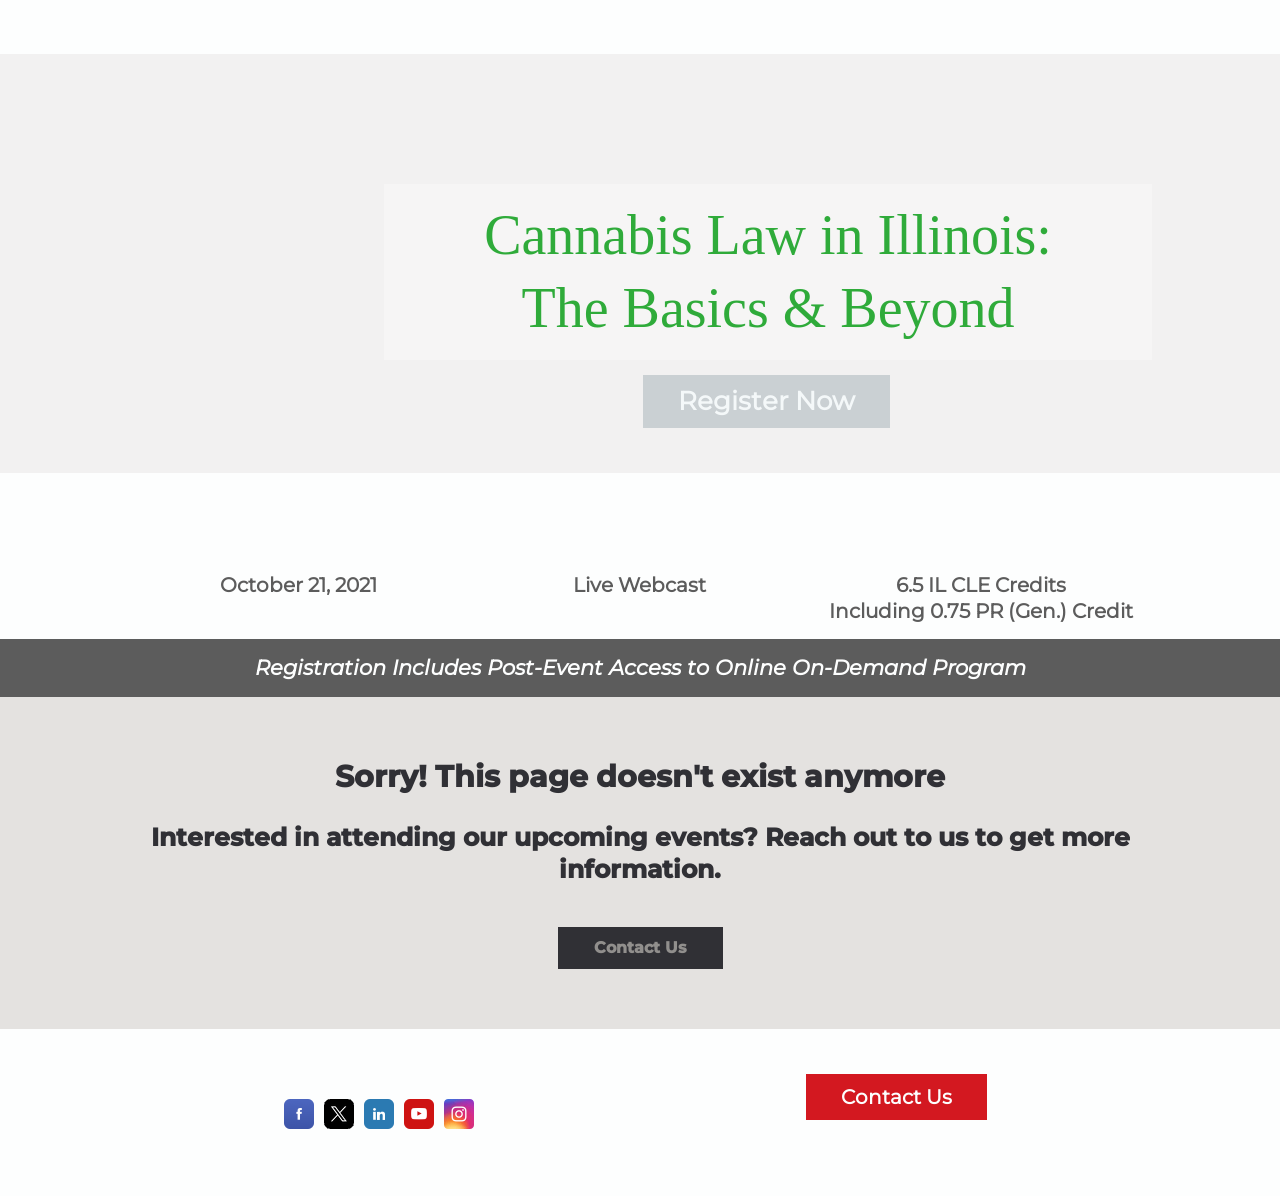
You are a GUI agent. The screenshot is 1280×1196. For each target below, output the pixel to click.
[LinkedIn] (379, 1123)
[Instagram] (459, 1123)
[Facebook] (299, 1123)
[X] (339, 1123)
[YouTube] (419, 1123)
